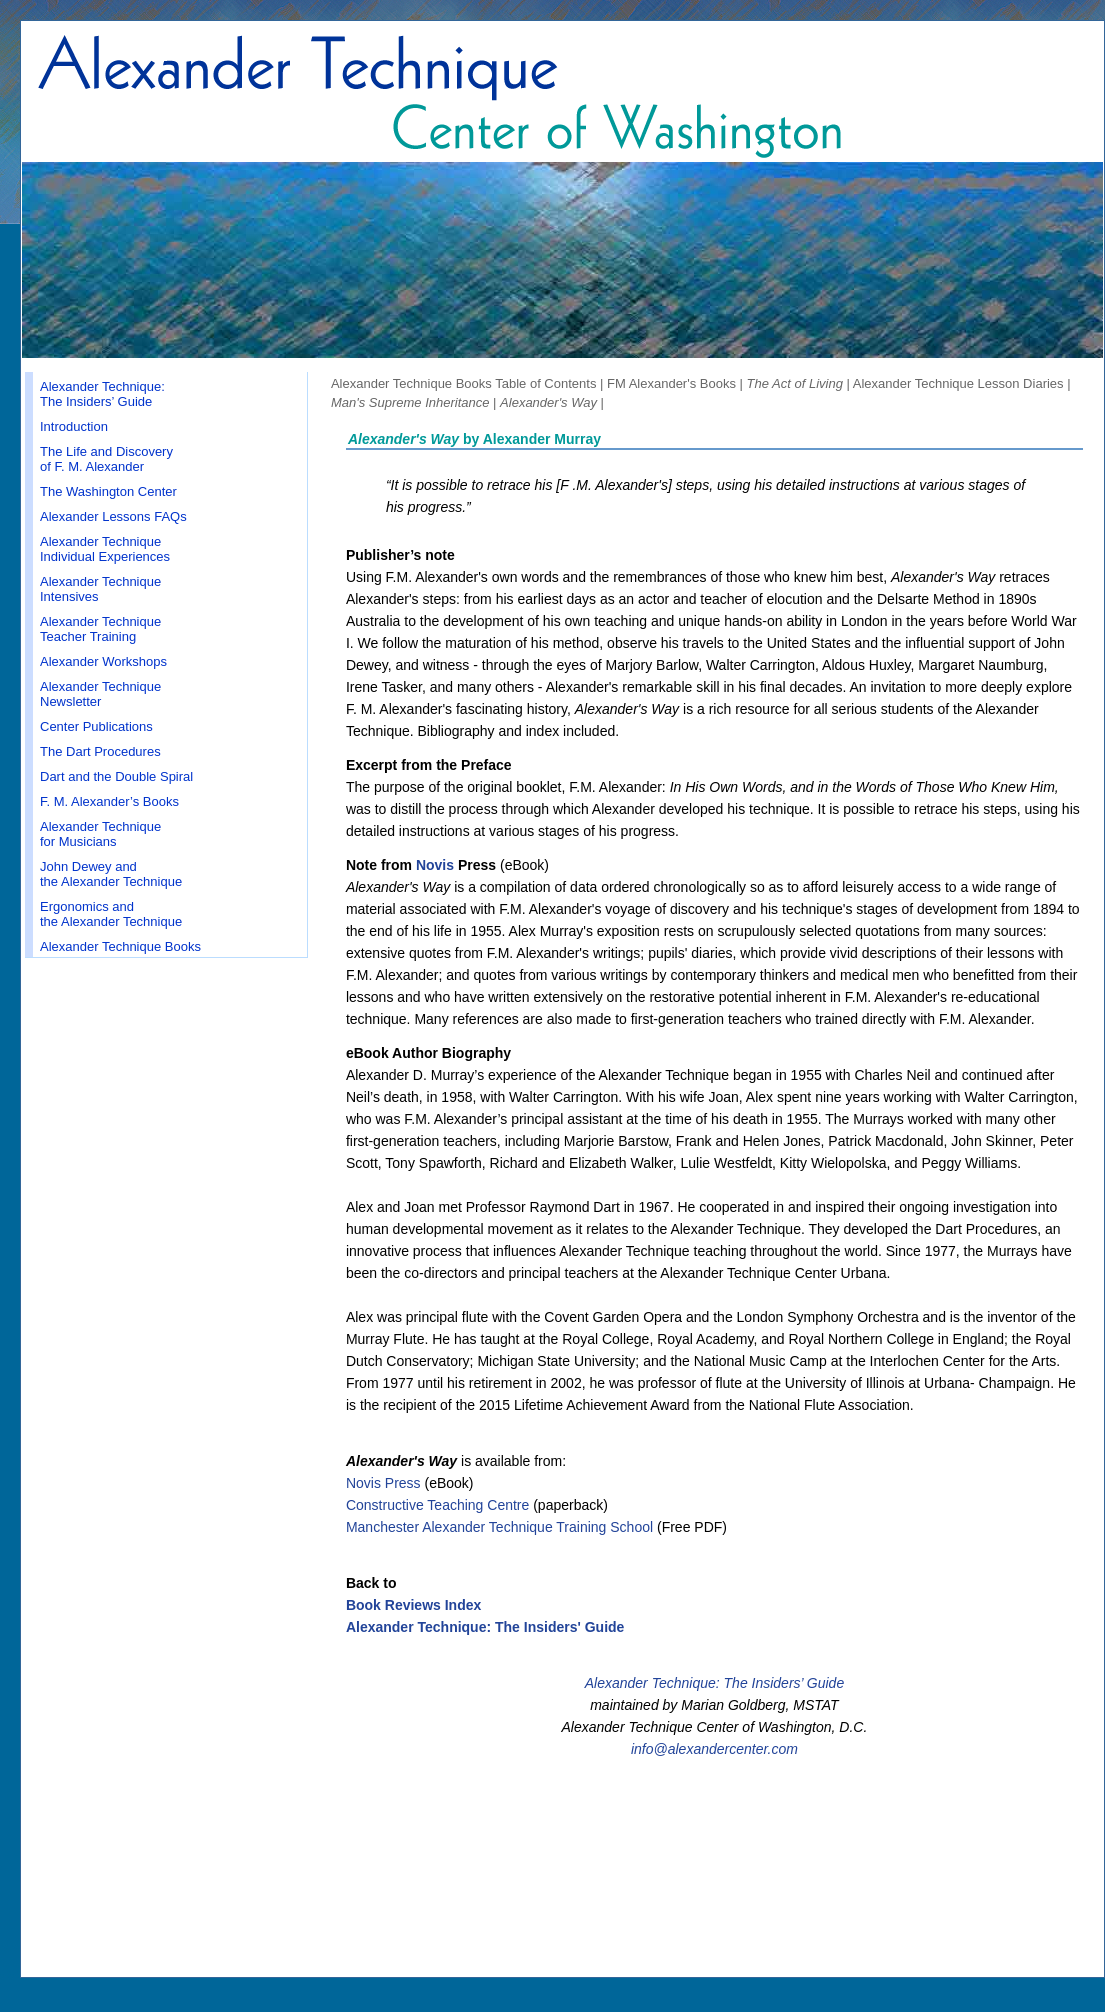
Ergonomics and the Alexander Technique (111, 914)
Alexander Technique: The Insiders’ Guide (102, 394)
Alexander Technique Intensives (100, 589)
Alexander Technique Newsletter (100, 694)
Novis (435, 865)
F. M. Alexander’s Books (109, 801)
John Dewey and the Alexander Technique (111, 874)
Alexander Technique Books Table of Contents (463, 383)
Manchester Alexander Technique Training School (499, 1527)
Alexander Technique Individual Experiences (105, 549)
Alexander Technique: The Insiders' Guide (485, 1627)
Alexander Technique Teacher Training (100, 629)
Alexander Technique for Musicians (100, 834)
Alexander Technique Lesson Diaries (958, 383)
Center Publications (96, 726)
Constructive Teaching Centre (437, 1505)
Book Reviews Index (413, 1605)
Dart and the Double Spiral (116, 776)
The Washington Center (108, 491)
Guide (823, 1683)
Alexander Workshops (103, 661)
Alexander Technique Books (120, 946)
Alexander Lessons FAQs (113, 516)
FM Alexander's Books (671, 383)
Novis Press (383, 1483)
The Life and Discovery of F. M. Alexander (106, 459)
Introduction (74, 426)
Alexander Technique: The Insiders (693, 1683)
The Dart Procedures (100, 751)
